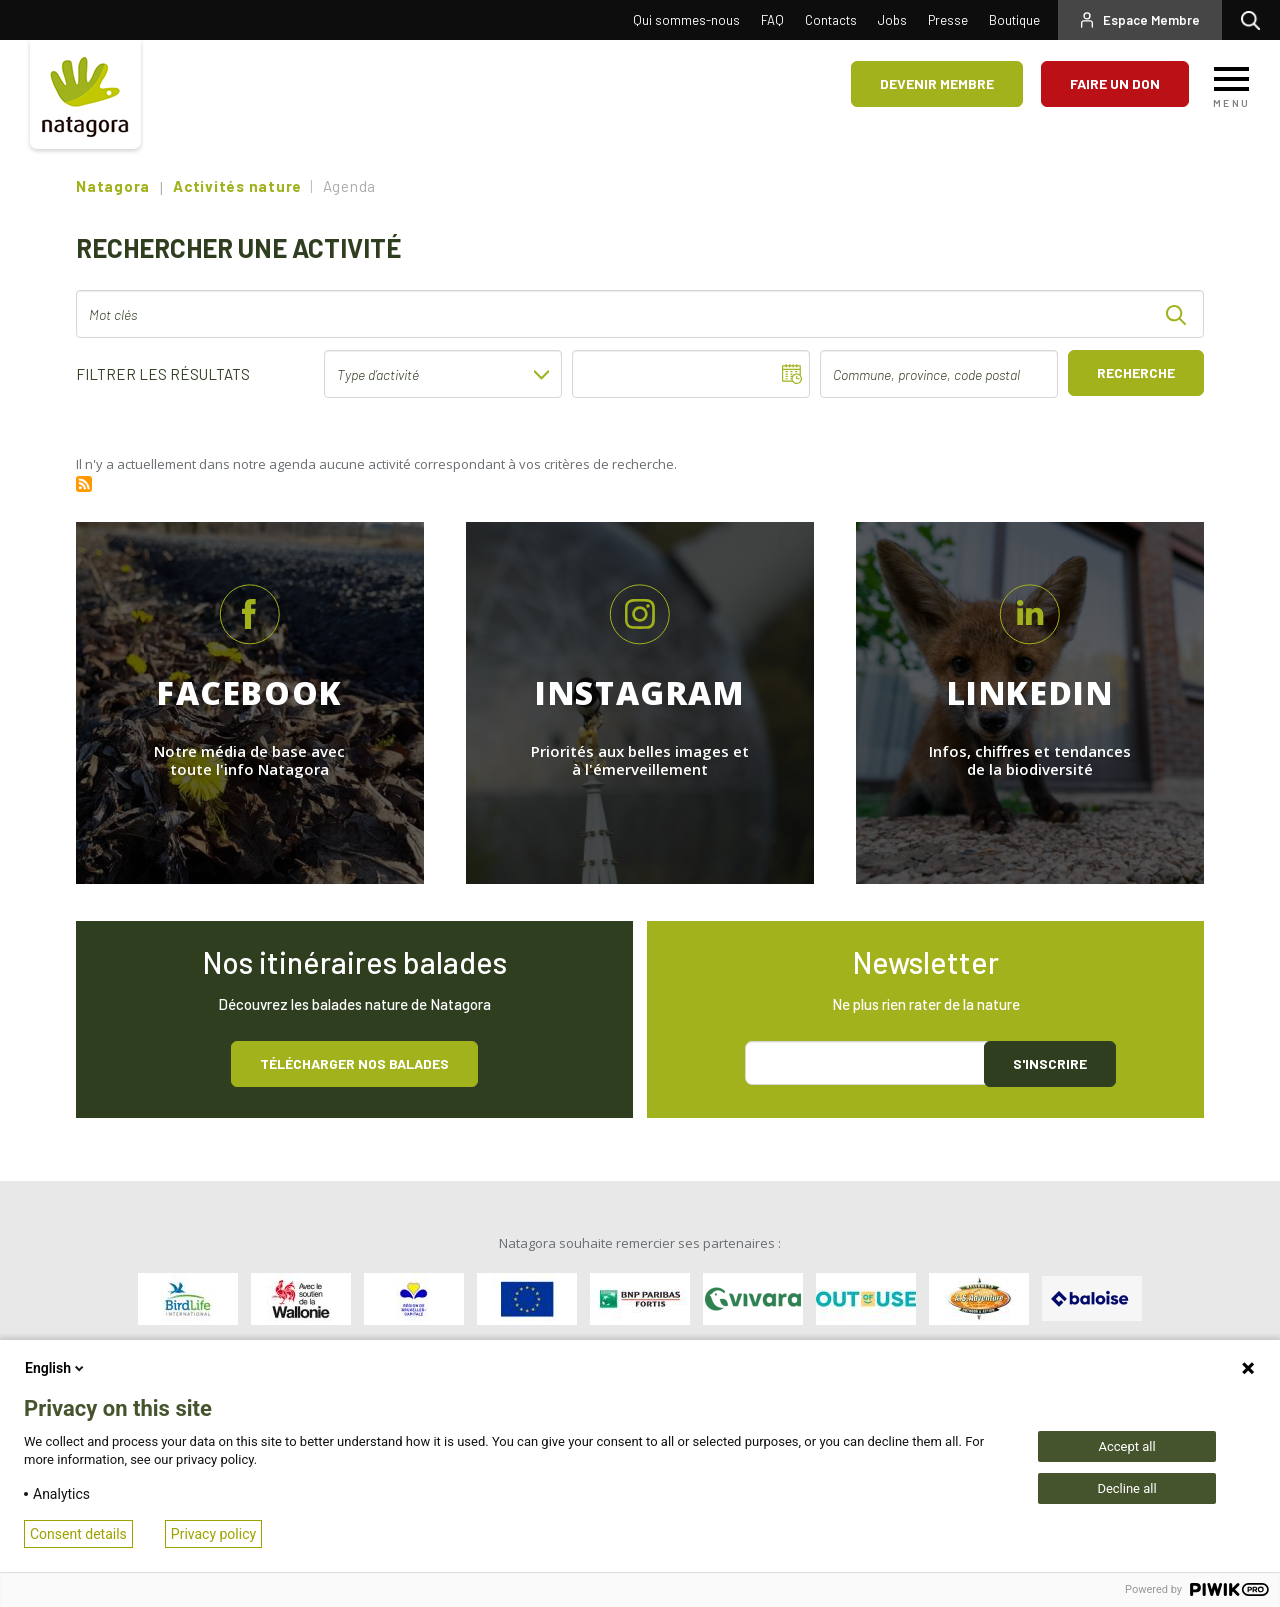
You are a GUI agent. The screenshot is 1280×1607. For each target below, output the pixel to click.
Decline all (1126, 1488)
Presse (948, 20)
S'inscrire (1050, 1063)
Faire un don (1115, 83)
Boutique (1014, 20)
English (56, 1368)
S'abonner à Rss (84, 484)
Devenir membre (937, 83)
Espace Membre (1151, 20)
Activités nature (237, 186)
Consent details (78, 1534)
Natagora (113, 186)
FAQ (772, 20)
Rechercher (1255, 20)
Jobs (892, 20)
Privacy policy (213, 1534)
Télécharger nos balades (354, 1063)
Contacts (831, 20)
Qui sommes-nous (686, 20)
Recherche (1136, 372)
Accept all (1126, 1446)
